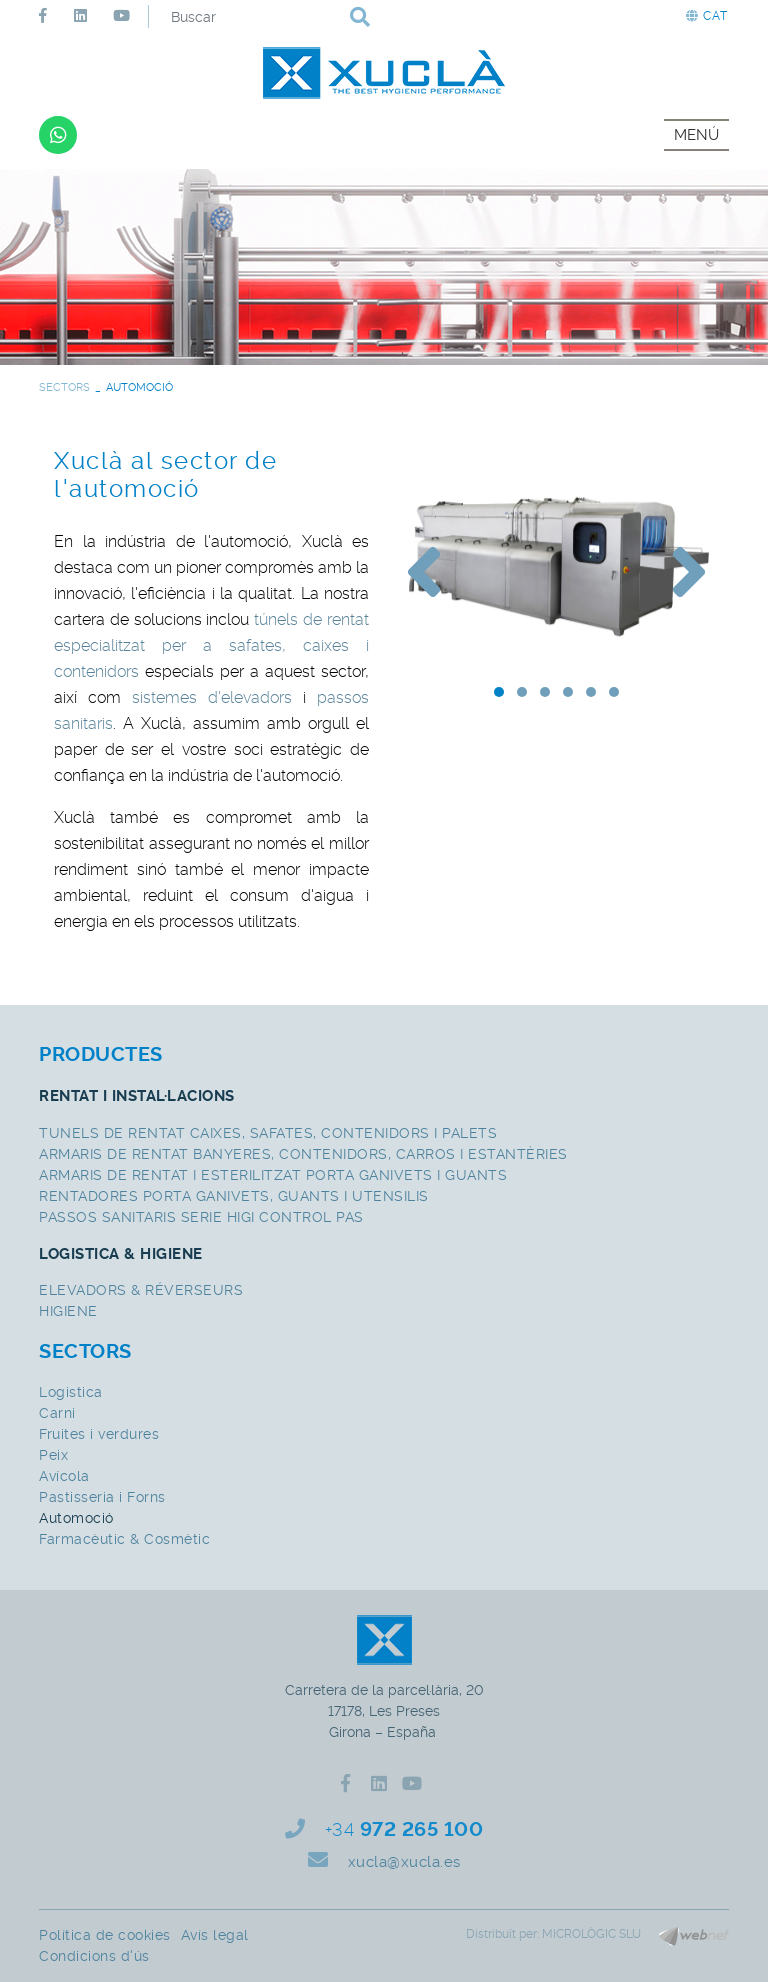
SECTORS (64, 387)
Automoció (76, 1518)
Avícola (64, 1476)
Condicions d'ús (94, 1956)
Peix (53, 1455)
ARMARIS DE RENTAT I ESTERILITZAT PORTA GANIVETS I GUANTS (273, 1175)
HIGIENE (68, 1311)
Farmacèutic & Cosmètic (124, 1539)
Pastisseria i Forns (102, 1497)
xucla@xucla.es (404, 1862)
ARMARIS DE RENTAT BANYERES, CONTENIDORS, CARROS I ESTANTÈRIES (303, 1154)
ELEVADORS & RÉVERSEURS (141, 1290)
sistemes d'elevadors (212, 697)
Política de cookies (105, 1935)
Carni (57, 1413)
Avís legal (215, 1935)
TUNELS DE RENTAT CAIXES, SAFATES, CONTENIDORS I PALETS (268, 1133)
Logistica (71, 1392)
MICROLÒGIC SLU (591, 1934)
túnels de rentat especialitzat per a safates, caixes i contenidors (211, 645)
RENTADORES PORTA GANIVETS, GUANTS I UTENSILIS (234, 1196)
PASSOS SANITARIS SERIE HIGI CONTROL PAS (201, 1217)
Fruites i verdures (99, 1434)
